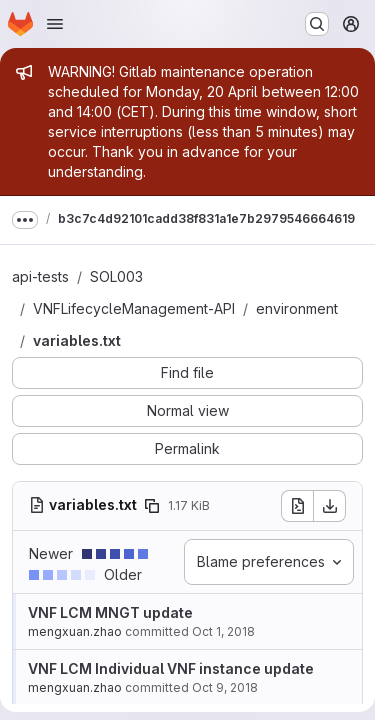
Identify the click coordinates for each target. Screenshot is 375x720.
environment (297, 308)
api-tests (40, 276)
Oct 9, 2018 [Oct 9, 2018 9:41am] (225, 687)
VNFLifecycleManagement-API (134, 308)
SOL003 (116, 276)
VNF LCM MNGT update (110, 612)
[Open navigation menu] (55, 24)
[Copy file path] (152, 506)
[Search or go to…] (317, 24)
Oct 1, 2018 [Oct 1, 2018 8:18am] (223, 631)
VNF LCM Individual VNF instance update (171, 668)
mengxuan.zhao (75, 631)
